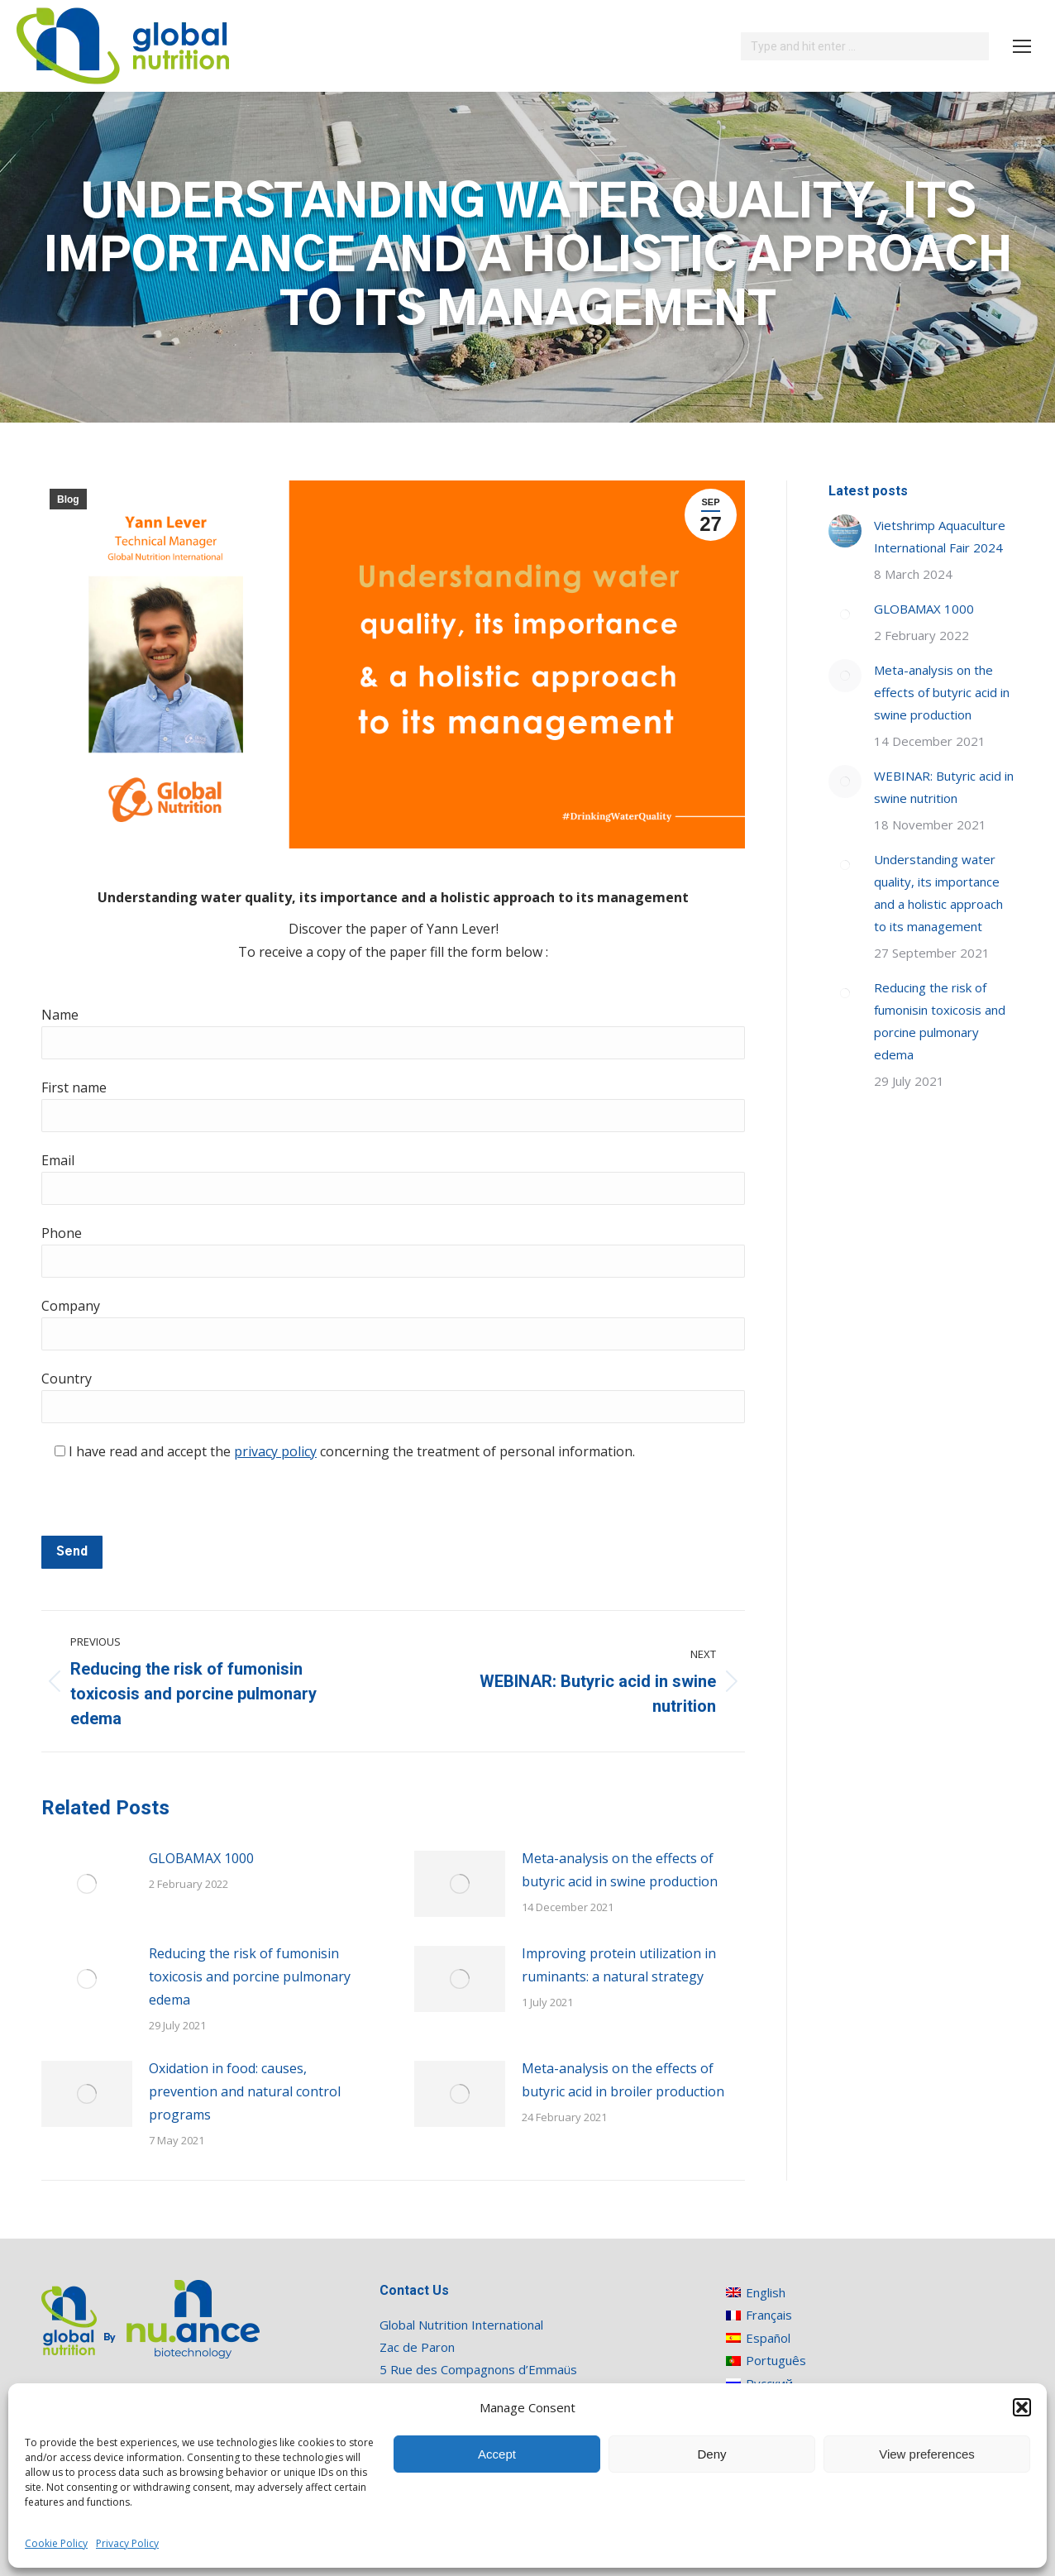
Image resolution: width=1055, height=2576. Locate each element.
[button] (1022, 2407)
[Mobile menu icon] (1021, 46)
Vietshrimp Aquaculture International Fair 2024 (939, 536)
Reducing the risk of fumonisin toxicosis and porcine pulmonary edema (250, 1976)
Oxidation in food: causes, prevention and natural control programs (245, 2091)
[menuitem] (766, 2292)
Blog (68, 499)
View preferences (927, 2454)
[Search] (865, 46)
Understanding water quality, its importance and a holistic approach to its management (938, 892)
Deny (711, 2454)
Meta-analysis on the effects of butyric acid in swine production (620, 1869)
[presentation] (167, 1503)
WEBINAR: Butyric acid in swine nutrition (944, 786)
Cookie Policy (56, 2543)
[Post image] (86, 1884)
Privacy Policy (127, 2543)
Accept (497, 2454)
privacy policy (275, 1451)
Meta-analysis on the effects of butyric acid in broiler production (623, 2079)
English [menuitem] (765, 2292)
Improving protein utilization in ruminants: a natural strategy (619, 1965)
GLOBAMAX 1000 (201, 1858)
